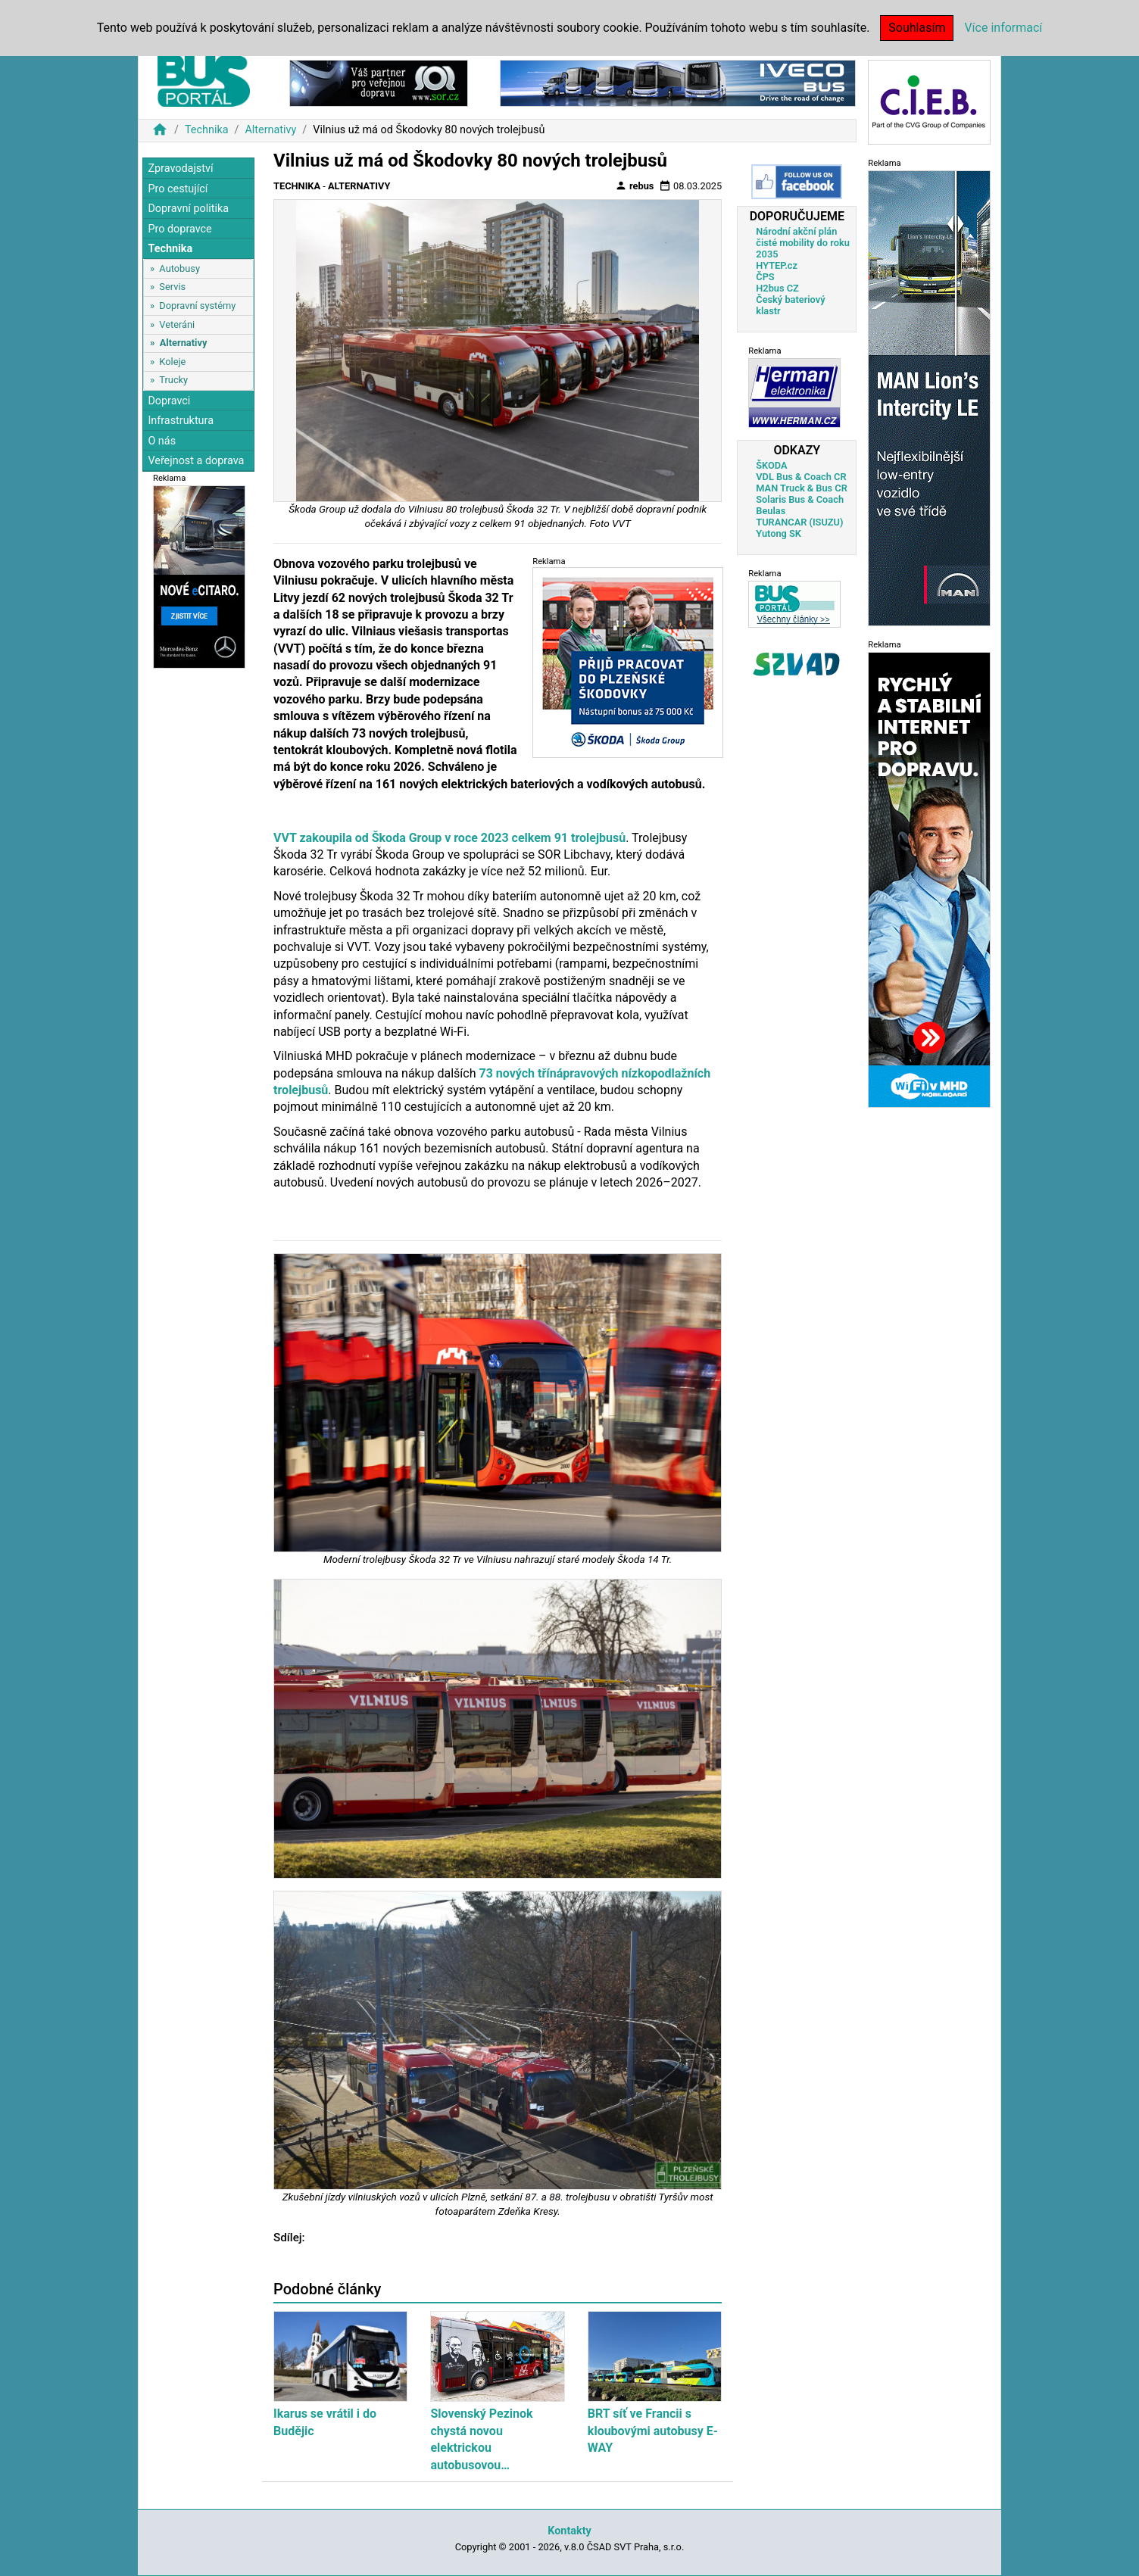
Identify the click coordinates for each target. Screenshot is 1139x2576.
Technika (207, 129)
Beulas (770, 510)
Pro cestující (178, 188)
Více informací (1003, 27)
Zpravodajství (180, 168)
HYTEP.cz (776, 265)
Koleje (172, 361)
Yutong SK (778, 533)
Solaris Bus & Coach (800, 499)
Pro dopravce (179, 229)
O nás (162, 441)
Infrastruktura (181, 420)
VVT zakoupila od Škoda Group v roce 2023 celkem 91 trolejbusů (449, 838)
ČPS (765, 276)
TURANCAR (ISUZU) (799, 522)
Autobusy (179, 268)
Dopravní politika (188, 208)
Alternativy (270, 129)
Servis (172, 286)
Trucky (173, 379)
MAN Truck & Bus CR (801, 488)
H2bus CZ (777, 288)
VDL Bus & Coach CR (801, 476)
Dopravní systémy (197, 305)
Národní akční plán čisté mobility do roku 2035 (803, 243)
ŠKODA (771, 465)
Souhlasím (916, 27)
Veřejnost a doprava (196, 460)
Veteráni (177, 324)
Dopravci (169, 401)
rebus (634, 185)
